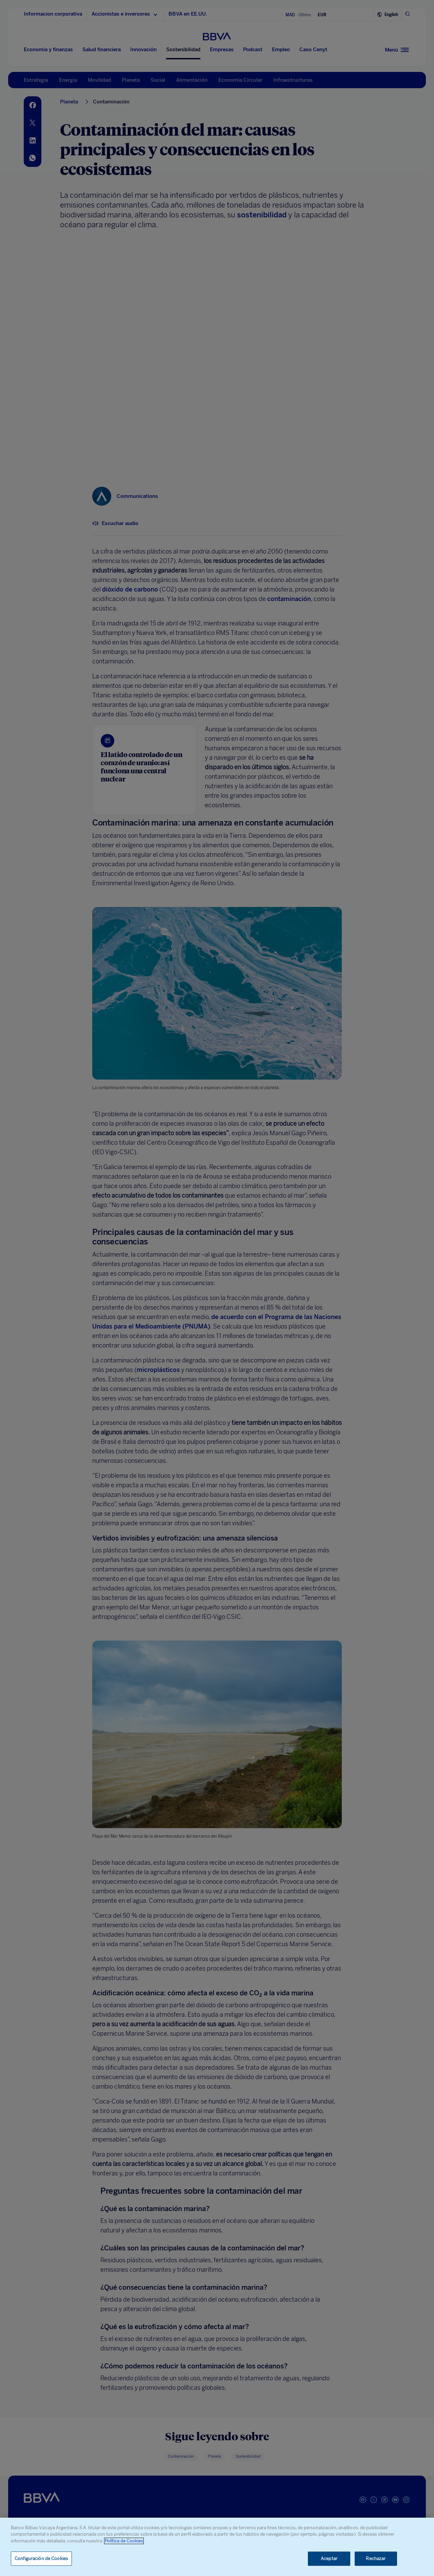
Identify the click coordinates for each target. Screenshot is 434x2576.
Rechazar (376, 2558)
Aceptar (329, 2558)
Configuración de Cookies (41, 2558)
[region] (217, 2547)
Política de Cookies (124, 2540)
